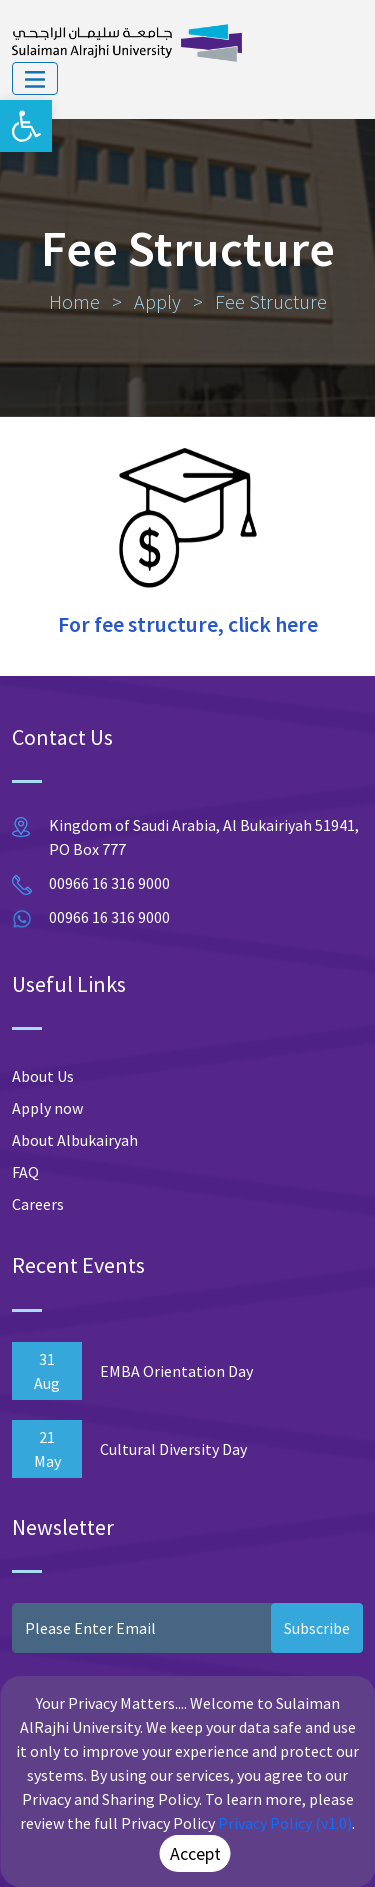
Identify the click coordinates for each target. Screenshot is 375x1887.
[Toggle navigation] (35, 79)
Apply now (47, 1108)
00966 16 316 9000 (109, 883)
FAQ (25, 1172)
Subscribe (317, 1628)
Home (74, 301)
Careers (38, 1204)
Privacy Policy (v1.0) (285, 1823)
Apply (157, 301)
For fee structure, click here (188, 624)
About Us (43, 1076)
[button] (26, 126)
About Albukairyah (75, 1140)
